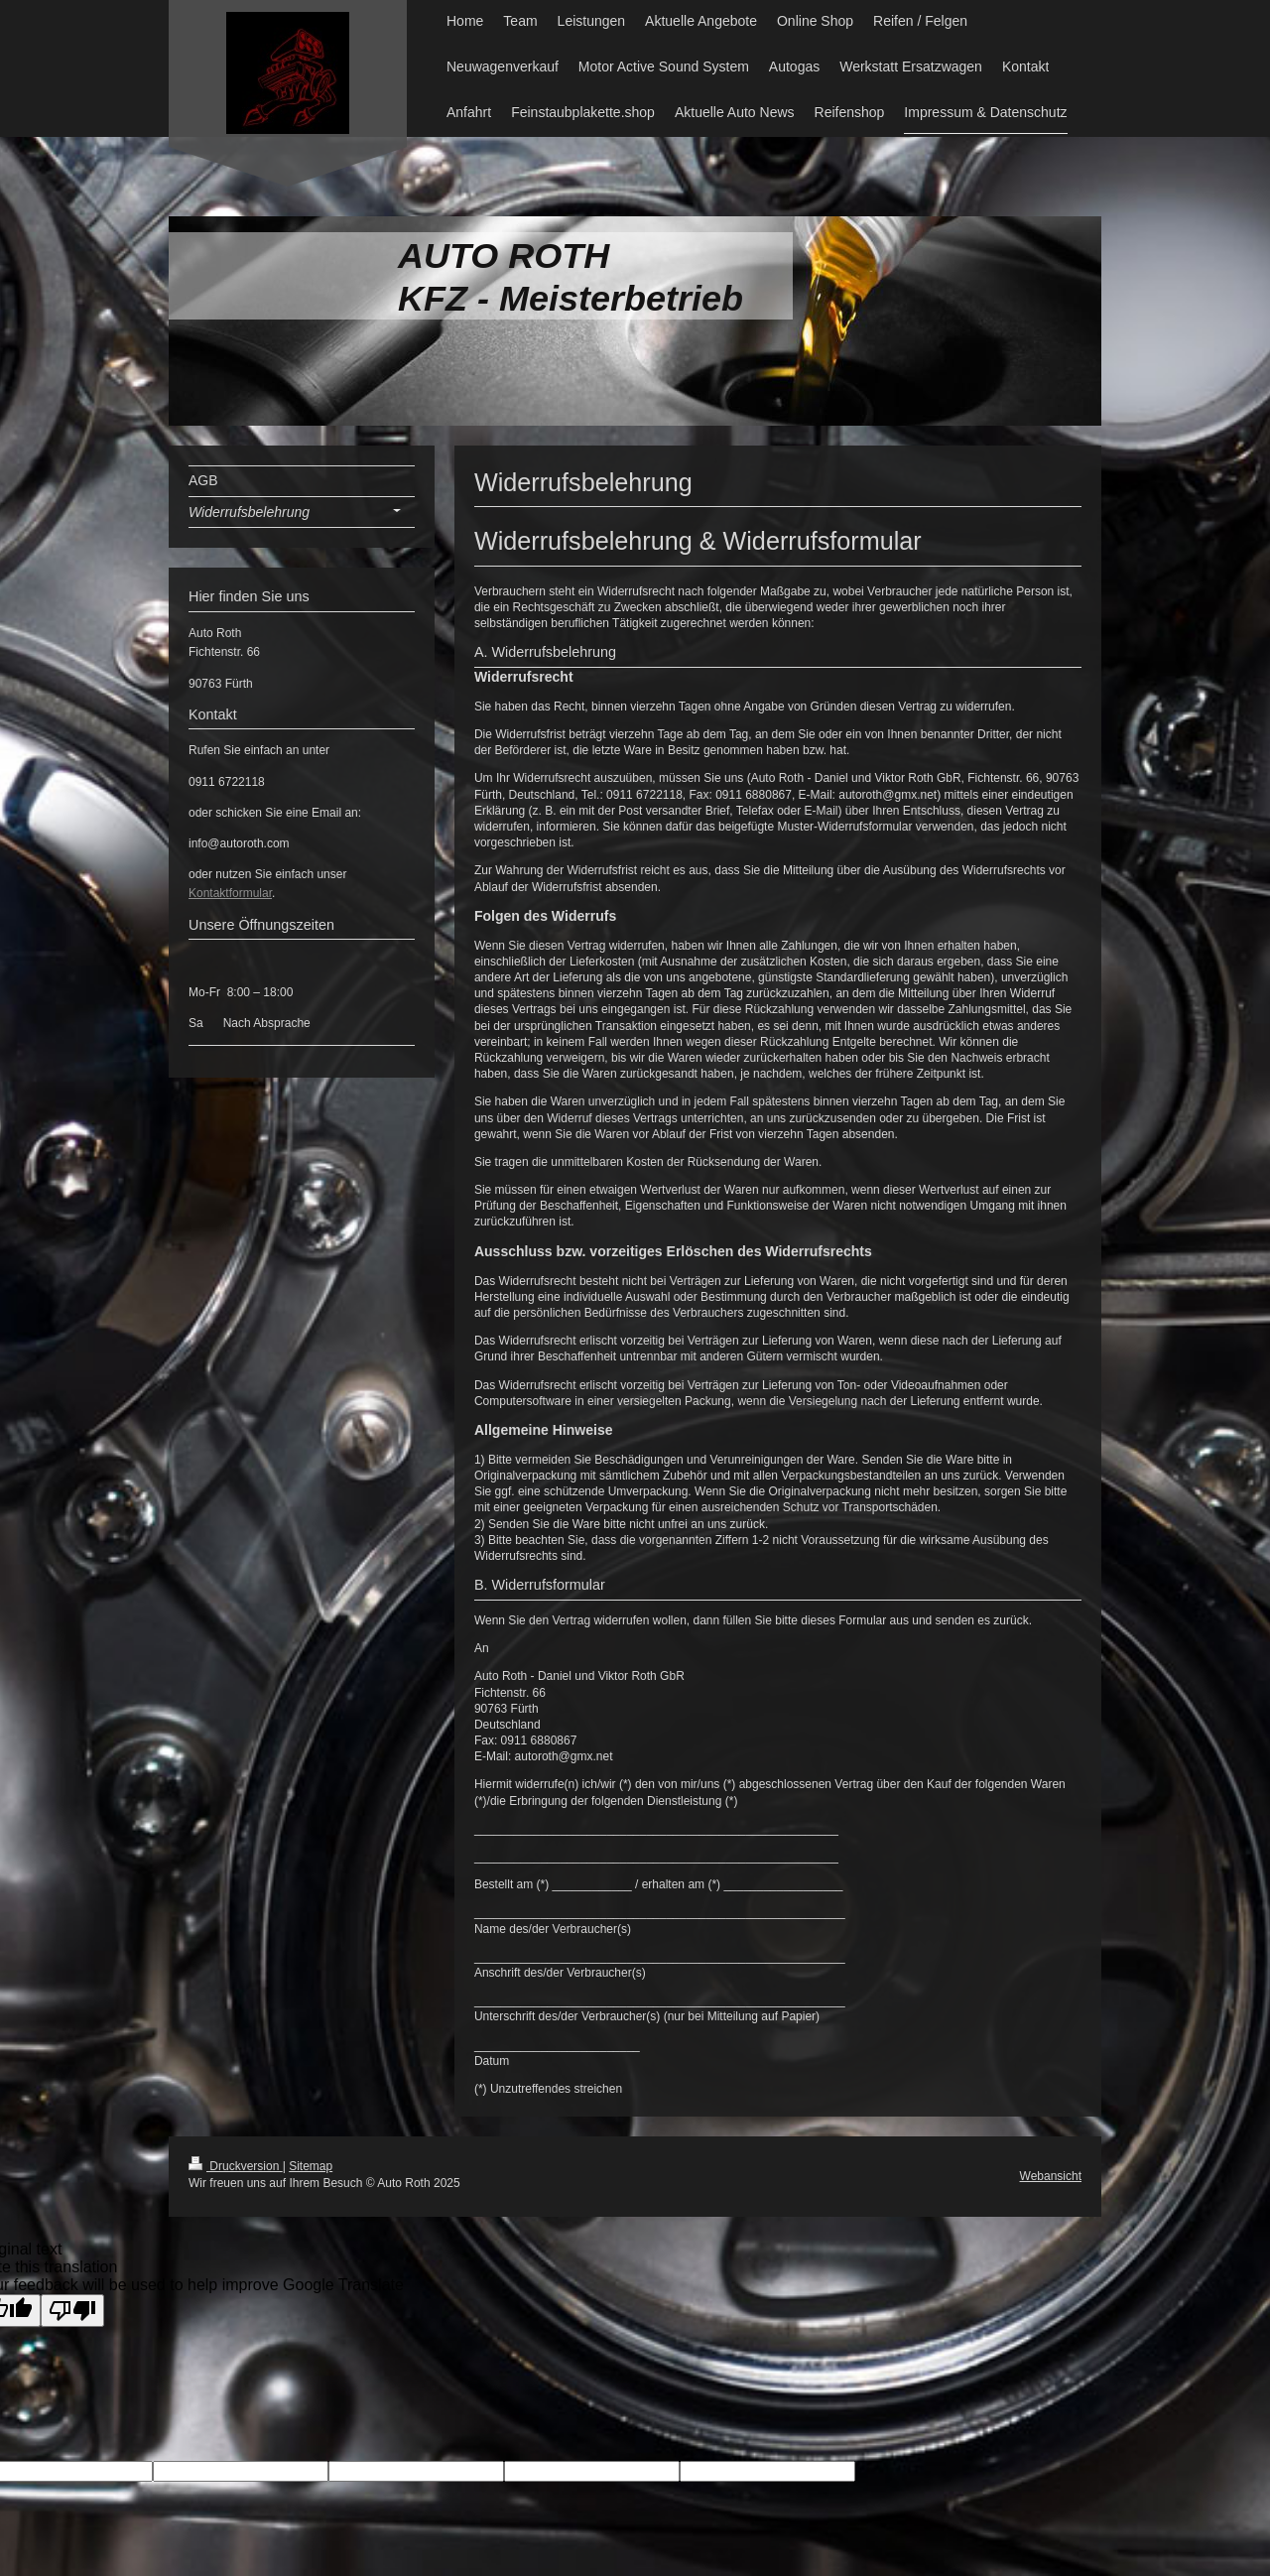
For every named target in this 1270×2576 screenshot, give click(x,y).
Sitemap (310, 2166)
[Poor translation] (72, 2310)
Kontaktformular (230, 893)
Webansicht (1050, 2176)
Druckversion (236, 2166)
